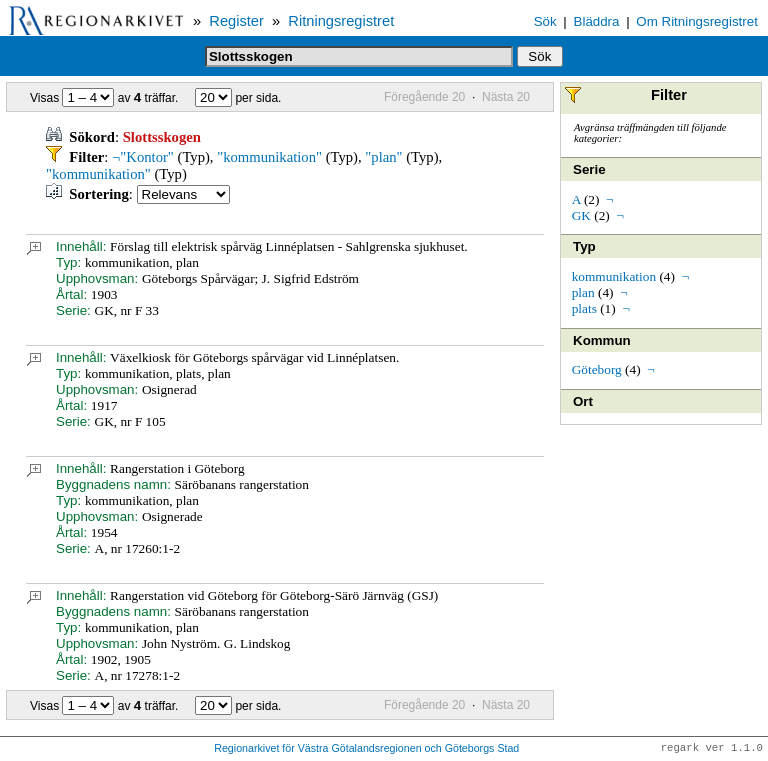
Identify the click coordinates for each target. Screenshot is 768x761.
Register (236, 21)
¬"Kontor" (143, 157)
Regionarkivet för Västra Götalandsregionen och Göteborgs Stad (366, 749)
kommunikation (614, 276)
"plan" (383, 157)
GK (581, 215)
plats (584, 308)
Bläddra (597, 21)
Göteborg (597, 369)
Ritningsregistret (341, 21)
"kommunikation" (269, 157)
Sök (545, 21)
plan (583, 292)
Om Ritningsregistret (696, 21)
